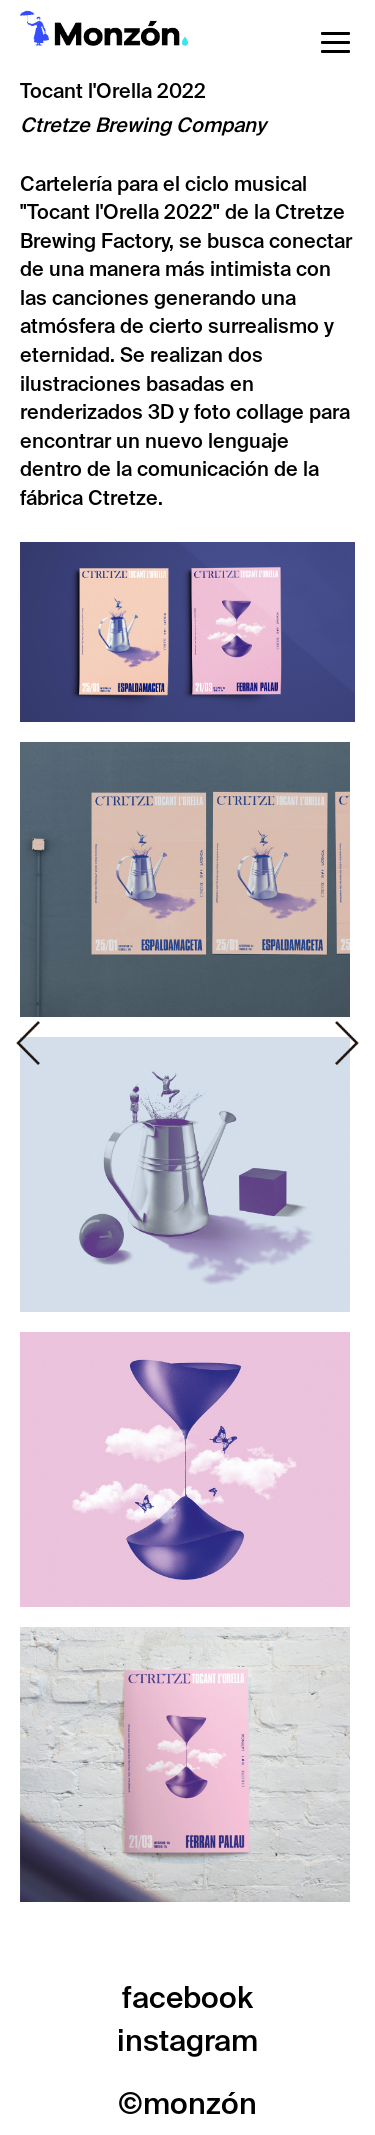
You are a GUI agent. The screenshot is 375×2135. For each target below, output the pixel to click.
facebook (187, 1997)
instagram (187, 2040)
